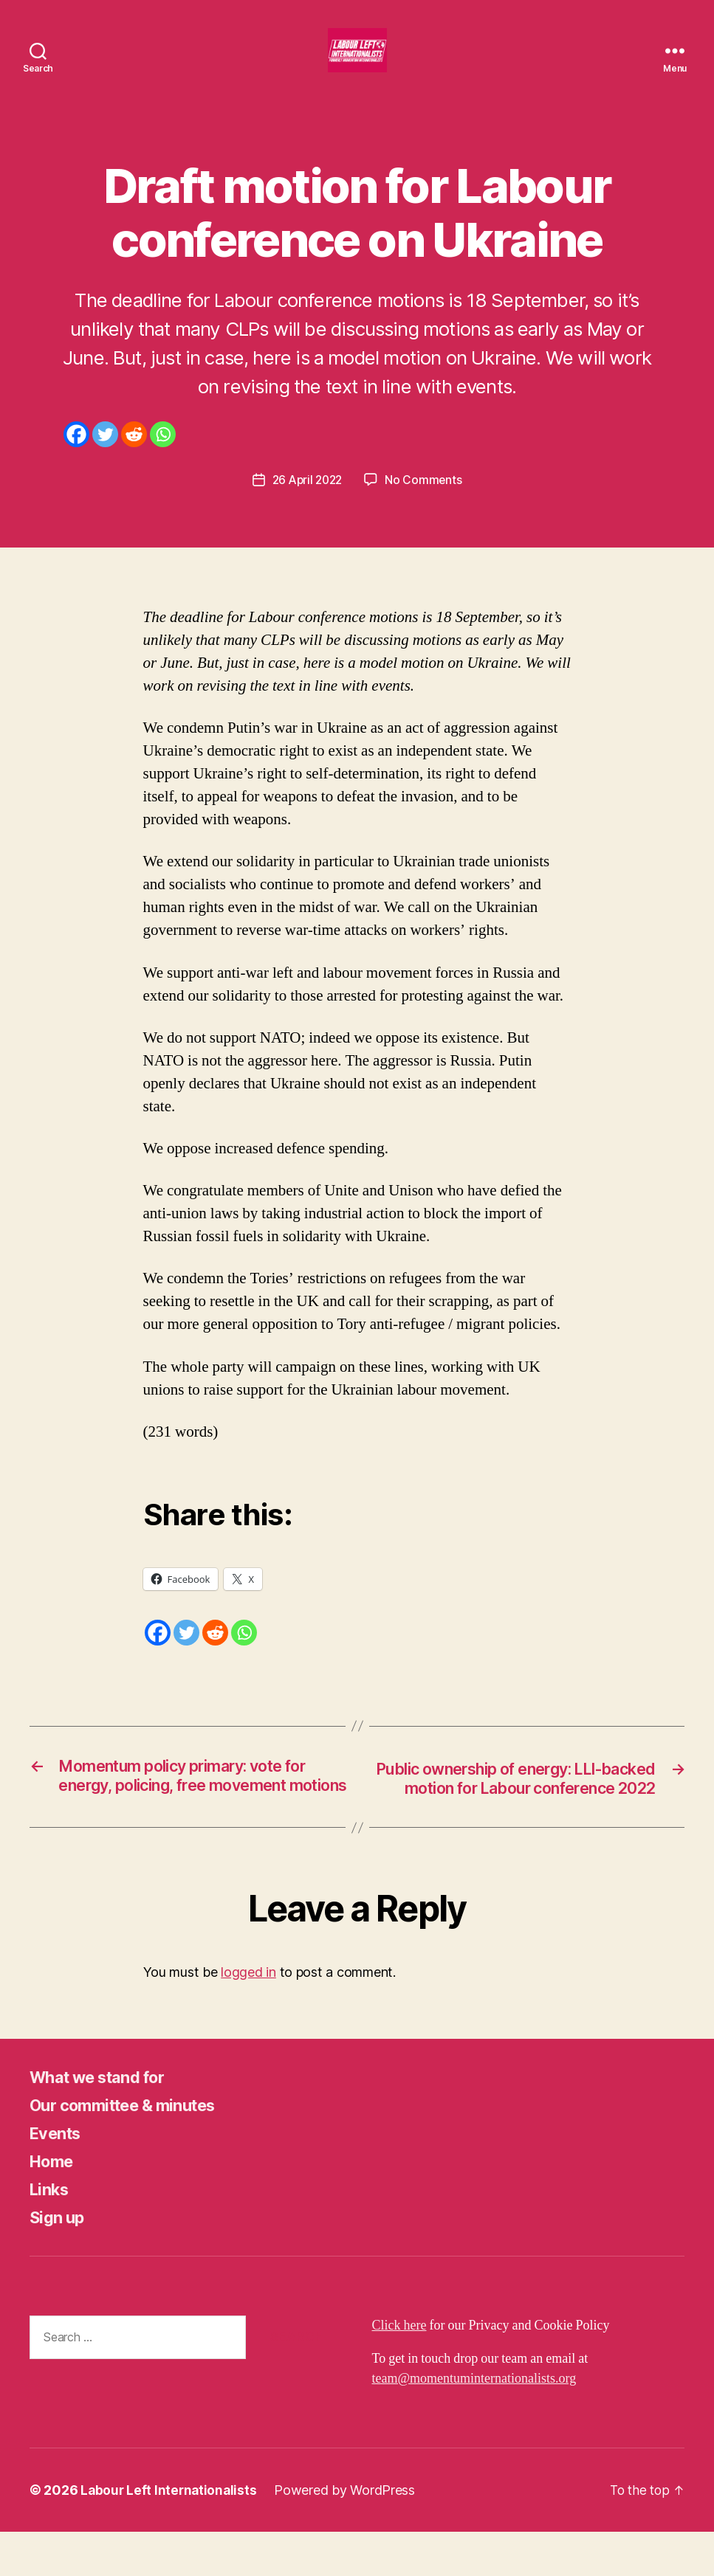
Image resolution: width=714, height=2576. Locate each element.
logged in (248, 2016)
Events (58, 2177)
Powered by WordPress (348, 2534)
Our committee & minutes (134, 2149)
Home (54, 2205)
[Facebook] (76, 456)
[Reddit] (134, 456)
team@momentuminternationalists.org (474, 2422)
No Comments (425, 501)
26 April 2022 (307, 501)
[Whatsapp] (163, 456)
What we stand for (106, 2121)
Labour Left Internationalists (170, 2534)
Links (51, 2233)
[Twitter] (105, 456)
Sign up (59, 2261)
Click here (399, 2369)
